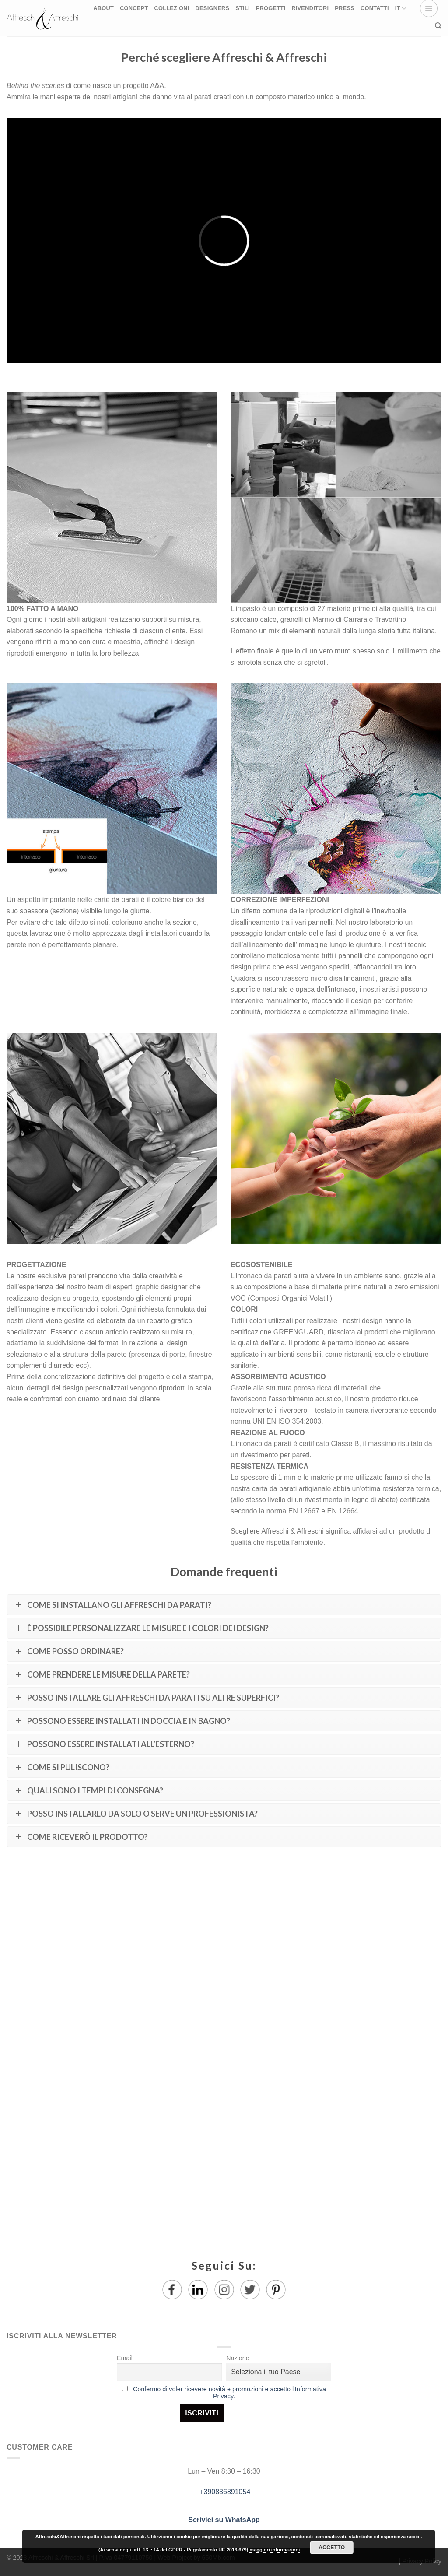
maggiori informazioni (274, 2549)
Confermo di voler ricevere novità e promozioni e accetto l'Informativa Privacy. (229, 2393)
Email (125, 2358)
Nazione (237, 2358)
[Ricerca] (438, 26)
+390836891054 (224, 2491)
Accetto (331, 2547)
